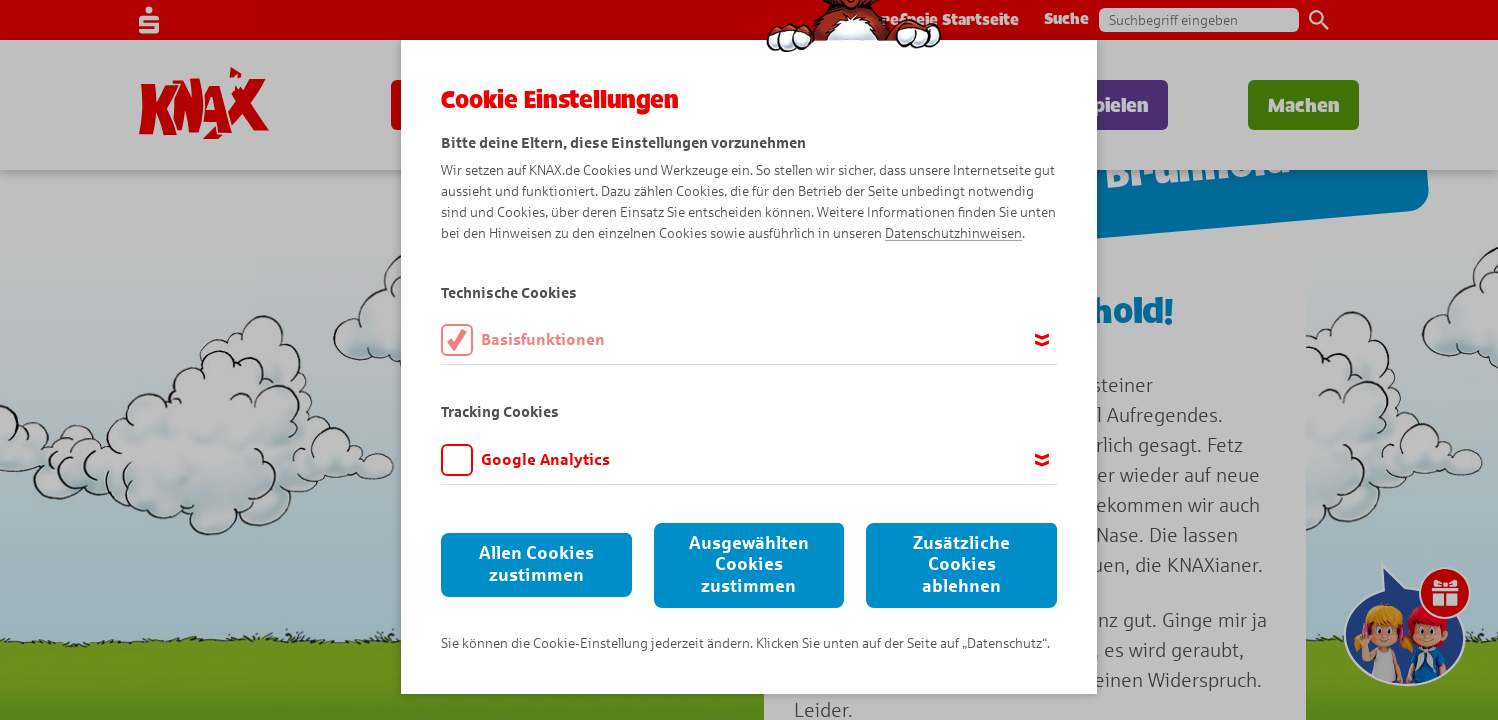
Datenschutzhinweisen (953, 233)
